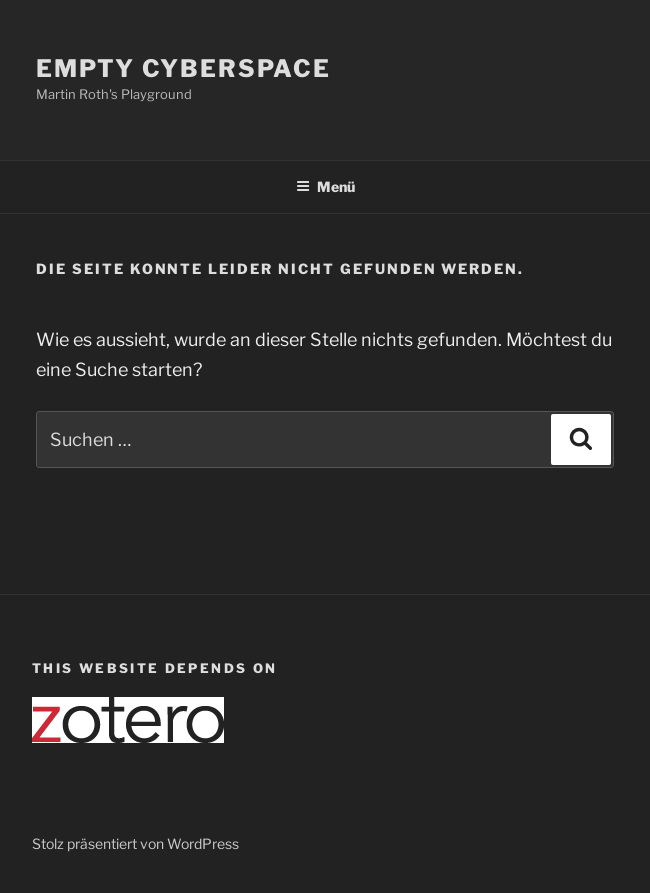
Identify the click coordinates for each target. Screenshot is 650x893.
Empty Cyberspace (183, 68)
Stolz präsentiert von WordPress (135, 843)
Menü (325, 186)
